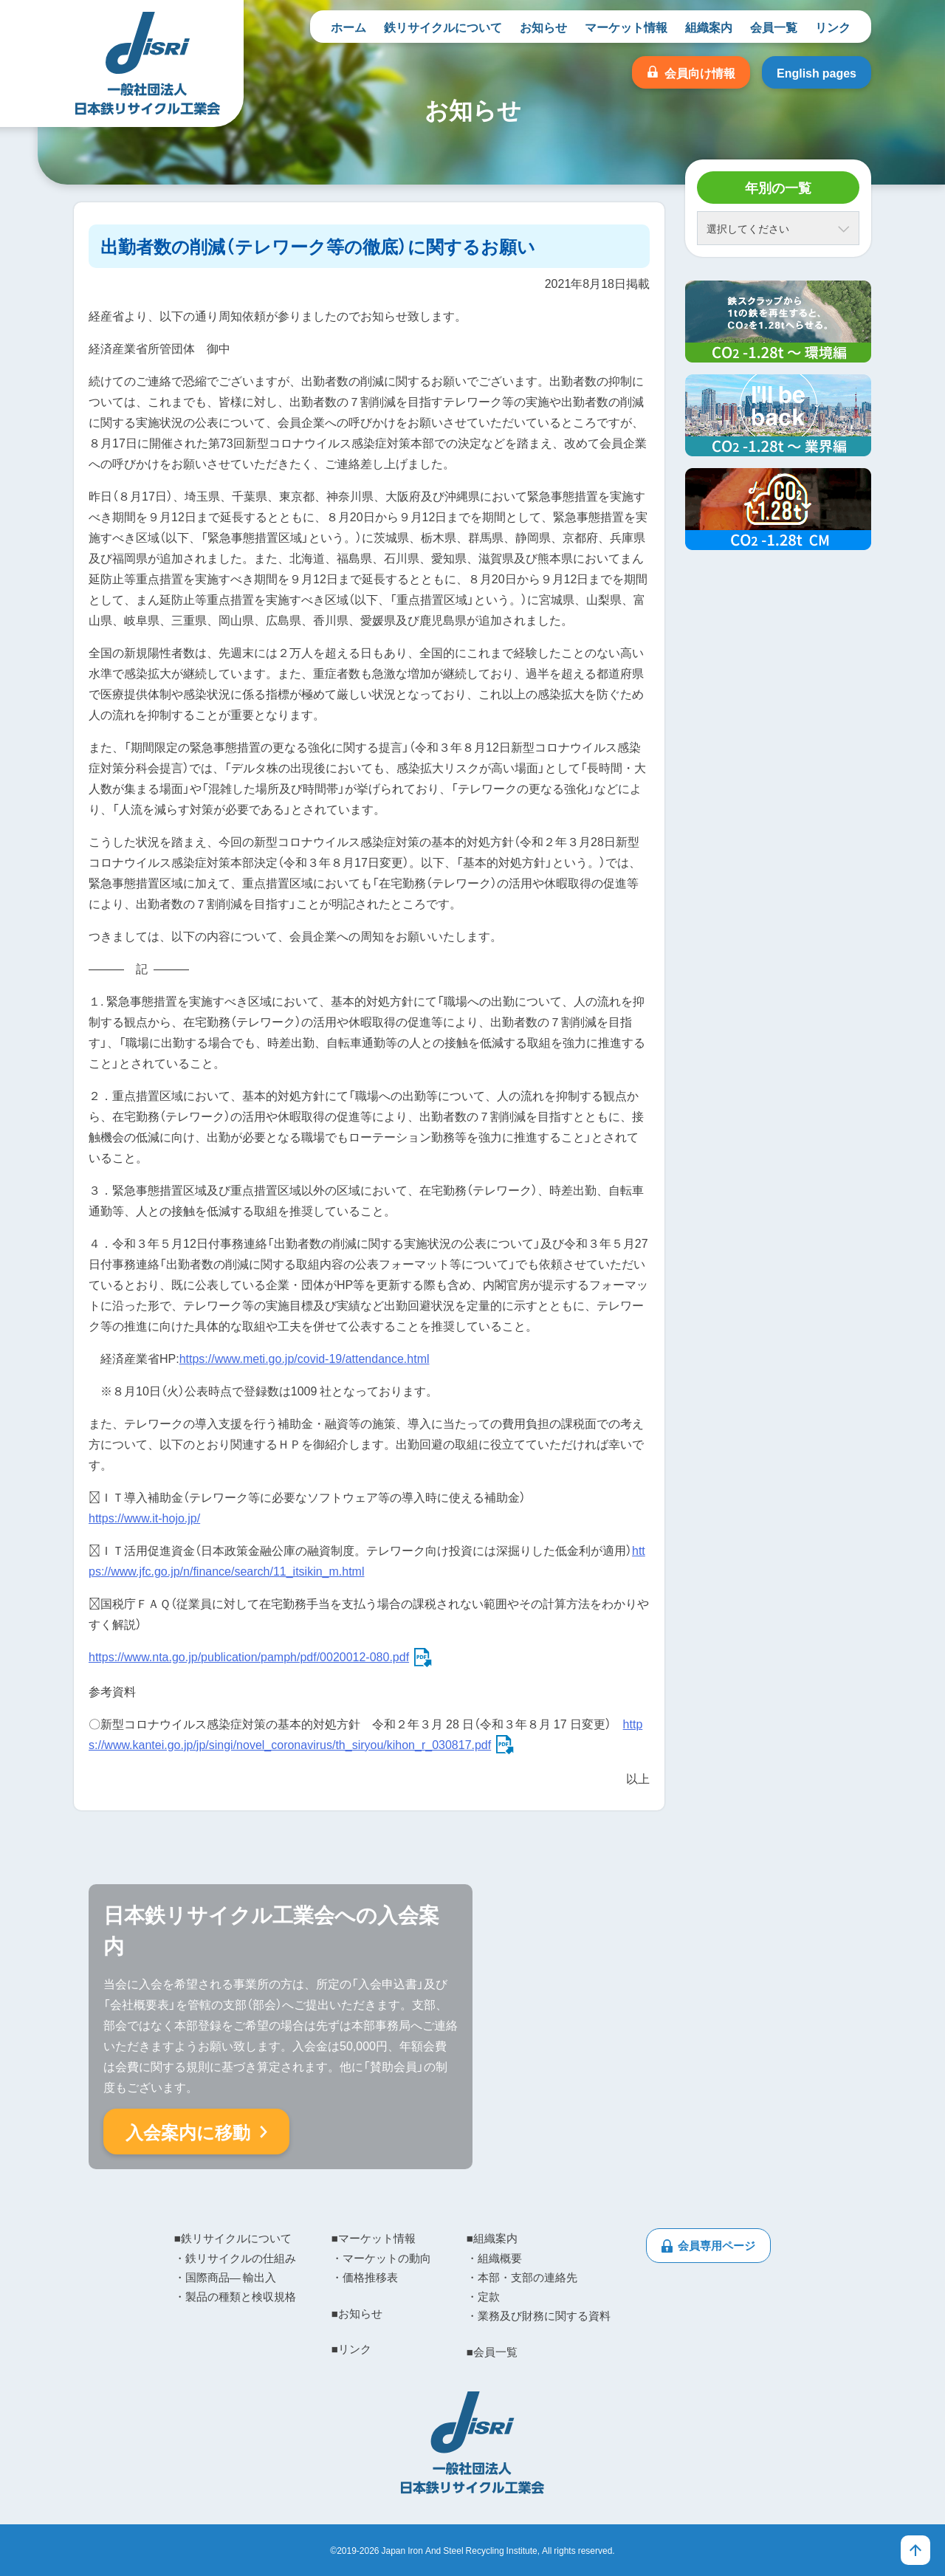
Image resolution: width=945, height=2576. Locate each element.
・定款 (483, 2296)
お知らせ (543, 26)
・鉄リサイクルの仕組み (235, 2258)
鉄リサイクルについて (443, 26)
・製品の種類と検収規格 (235, 2296)
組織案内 (708, 26)
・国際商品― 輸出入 (225, 2277)
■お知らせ (356, 2313)
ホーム (348, 26)
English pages (816, 72)
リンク (832, 26)
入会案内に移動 (188, 2131)
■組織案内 (492, 2238)
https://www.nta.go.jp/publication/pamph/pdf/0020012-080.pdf (249, 1656)
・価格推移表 (364, 2277)
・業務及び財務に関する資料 (539, 2315)
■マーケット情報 (373, 2238)
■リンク (351, 2348)
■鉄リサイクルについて (233, 2238)
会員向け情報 (699, 72)
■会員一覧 (492, 2351)
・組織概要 (494, 2258)
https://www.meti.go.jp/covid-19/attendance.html (304, 1358)
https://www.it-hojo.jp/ (144, 1517)
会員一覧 (773, 26)
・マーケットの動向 (381, 2258)
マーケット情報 (626, 26)
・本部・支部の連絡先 (522, 2277)
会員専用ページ (716, 2245)
